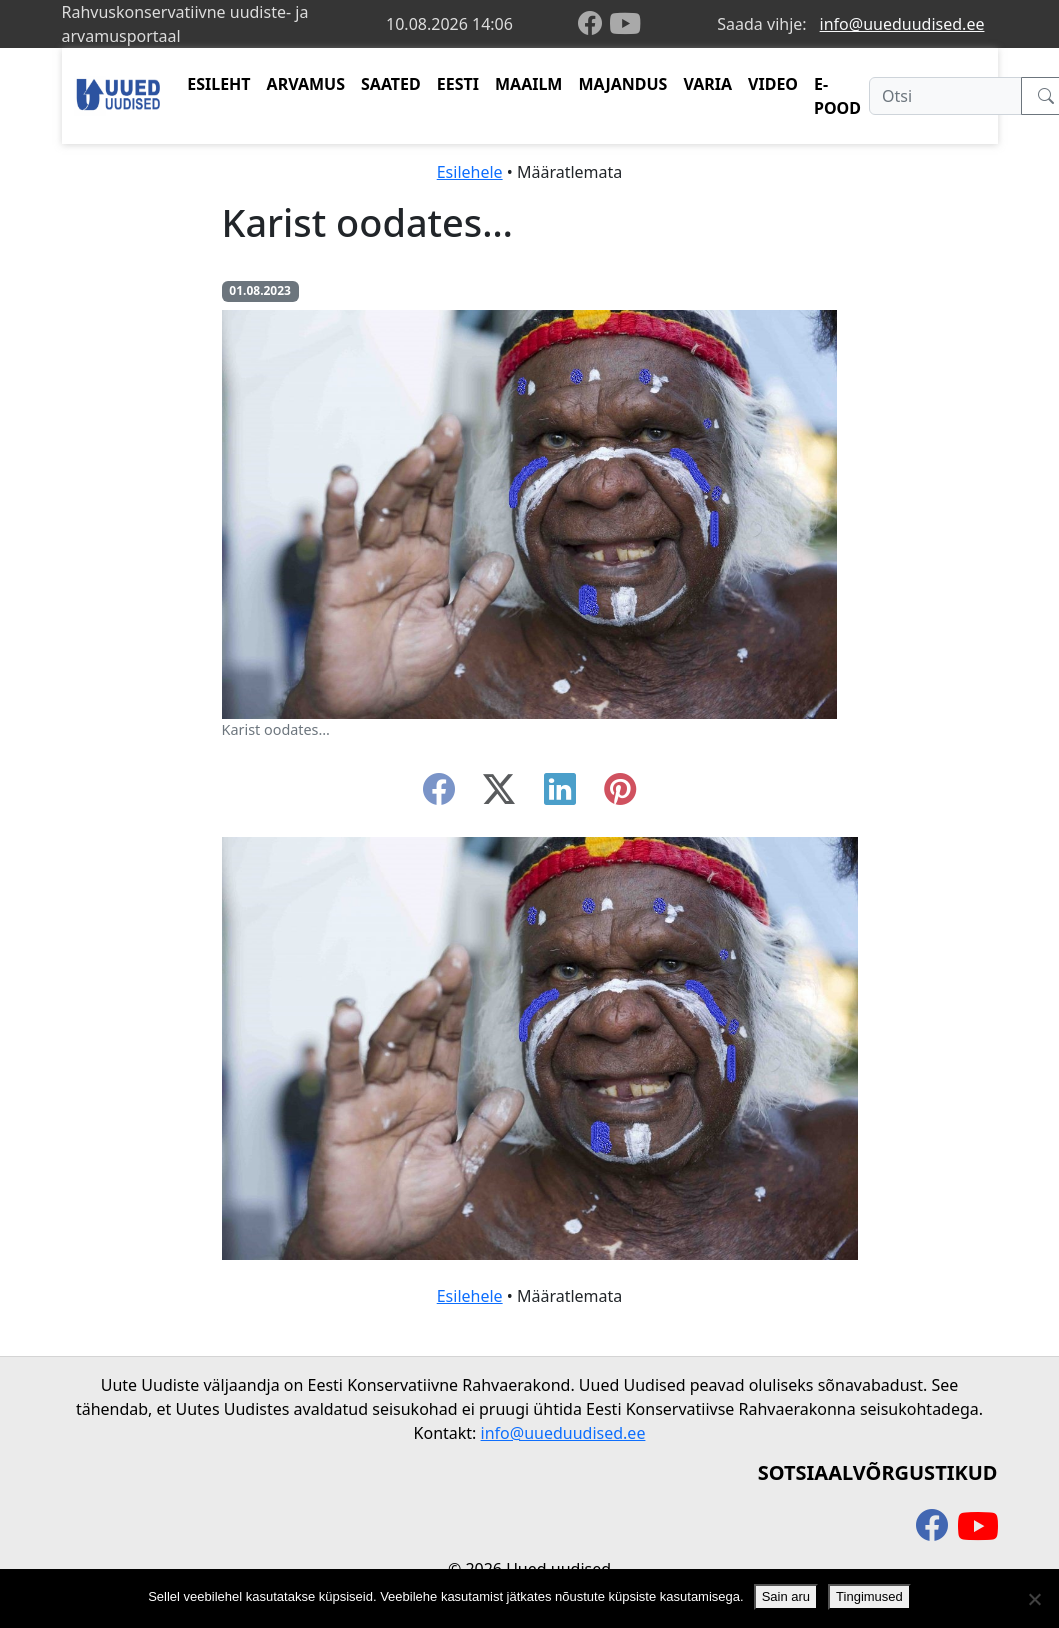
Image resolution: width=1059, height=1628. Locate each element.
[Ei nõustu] (1034, 1599)
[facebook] (594, 24)
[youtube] (625, 24)
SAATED (391, 84)
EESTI (458, 84)
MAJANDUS (622, 84)
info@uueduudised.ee (902, 24)
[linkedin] (560, 795)
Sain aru (786, 1596)
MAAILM (529, 84)
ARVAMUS (306, 84)
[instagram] (620, 795)
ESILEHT (218, 84)
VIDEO (773, 84)
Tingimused (869, 1596)
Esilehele (470, 172)
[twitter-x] (499, 795)
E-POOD (837, 96)
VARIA (707, 84)
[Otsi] (945, 96)
